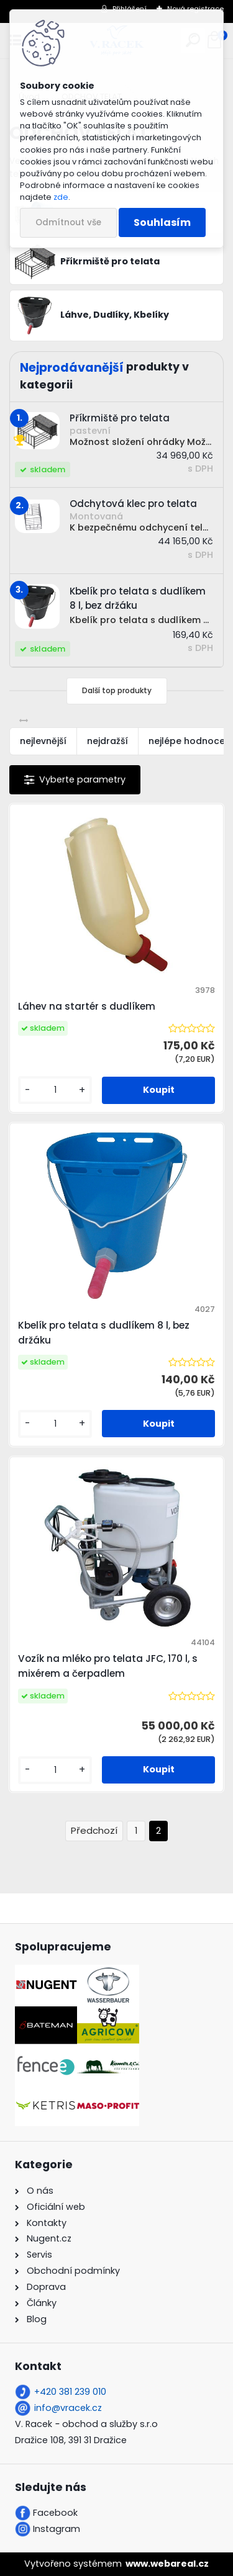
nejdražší (107, 741)
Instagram (56, 2529)
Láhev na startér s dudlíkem (86, 1006)
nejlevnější (43, 741)
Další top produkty (117, 690)
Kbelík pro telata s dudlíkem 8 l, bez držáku (104, 1333)
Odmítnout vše (68, 222)
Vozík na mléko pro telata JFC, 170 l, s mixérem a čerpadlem (108, 1666)
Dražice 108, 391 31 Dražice (71, 2440)
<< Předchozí (94, 1831)
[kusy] (55, 1090)
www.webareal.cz (167, 2563)
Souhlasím (162, 222)
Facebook (55, 2512)
